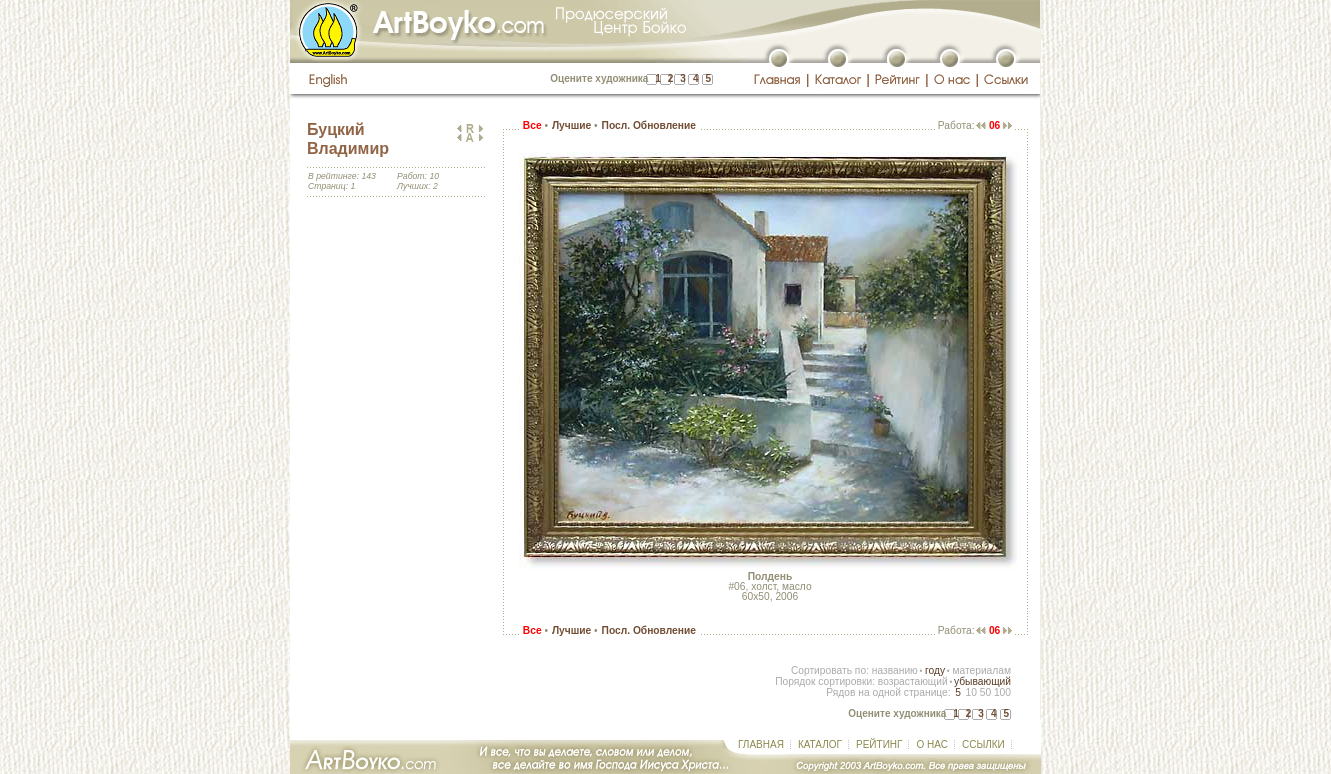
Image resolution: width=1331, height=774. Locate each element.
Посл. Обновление (649, 125)
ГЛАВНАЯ (761, 744)
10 (970, 692)
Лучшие (571, 125)
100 (1002, 692)
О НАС (931, 744)
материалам (981, 670)
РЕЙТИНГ (879, 744)
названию (895, 670)
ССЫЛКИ (983, 744)
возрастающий (913, 681)
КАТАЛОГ (820, 744)
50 (985, 692)
